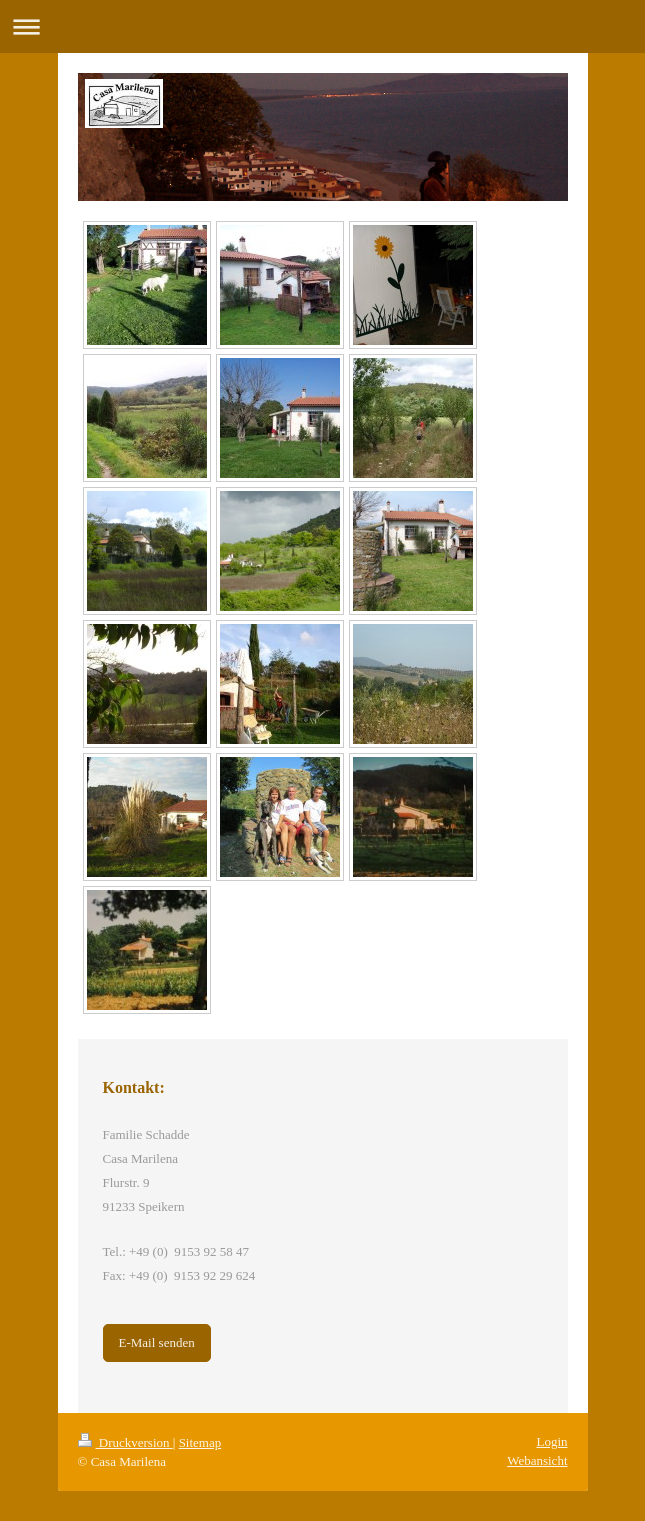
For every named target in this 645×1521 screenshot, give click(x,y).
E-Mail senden (157, 1342)
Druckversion (125, 1442)
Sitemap (200, 1442)
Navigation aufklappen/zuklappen (322, 26)
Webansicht (537, 1460)
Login (551, 1441)
